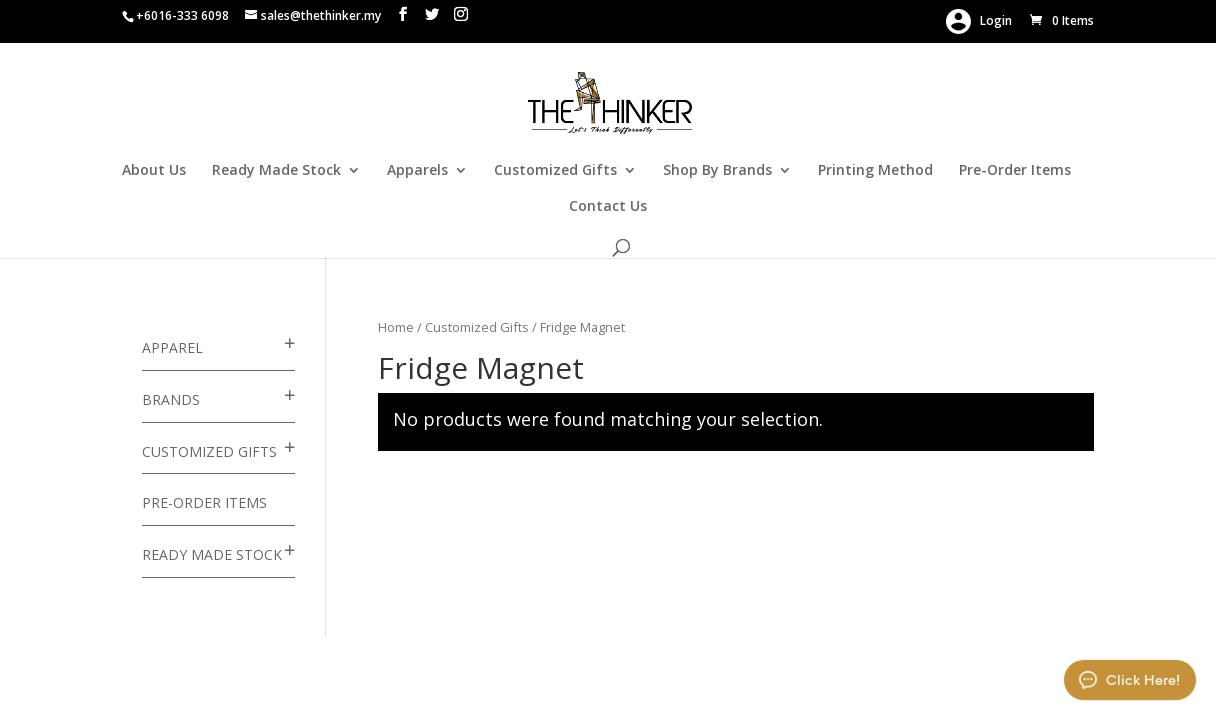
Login (979, 21)
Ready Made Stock (276, 171)
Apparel (172, 347)
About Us (154, 171)
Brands (171, 399)
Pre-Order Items (1015, 171)
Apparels (417, 171)
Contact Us (608, 207)
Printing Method (875, 171)
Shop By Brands (717, 171)
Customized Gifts (555, 171)
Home (396, 327)
